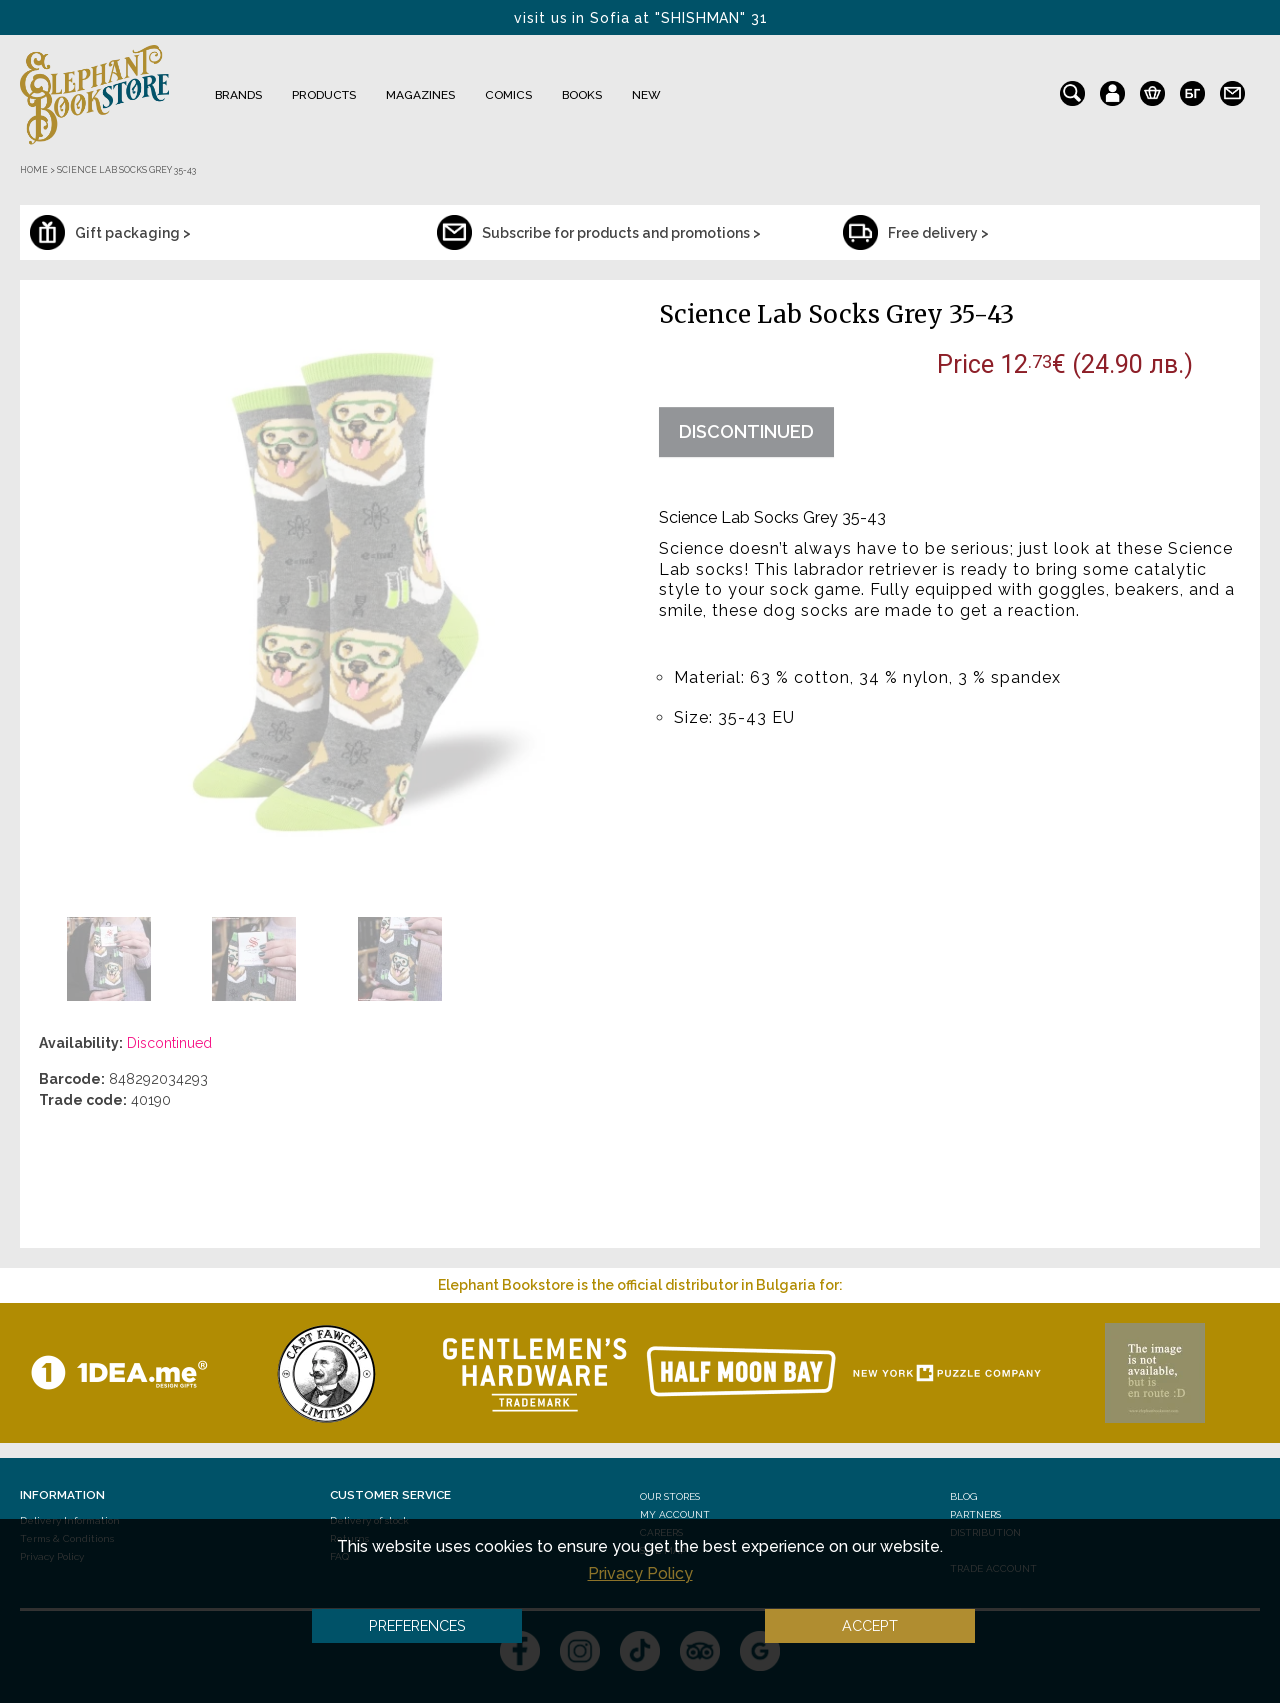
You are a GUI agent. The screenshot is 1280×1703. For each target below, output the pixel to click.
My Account (675, 1514)
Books (582, 95)
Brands (238, 95)
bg (1192, 89)
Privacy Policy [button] (640, 1573)
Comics (508, 95)
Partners (975, 1514)
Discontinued (746, 431)
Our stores (670, 1496)
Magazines (420, 95)
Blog (963, 1496)
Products (324, 95)
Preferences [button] (417, 1625)
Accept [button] (870, 1625)
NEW (646, 95)
